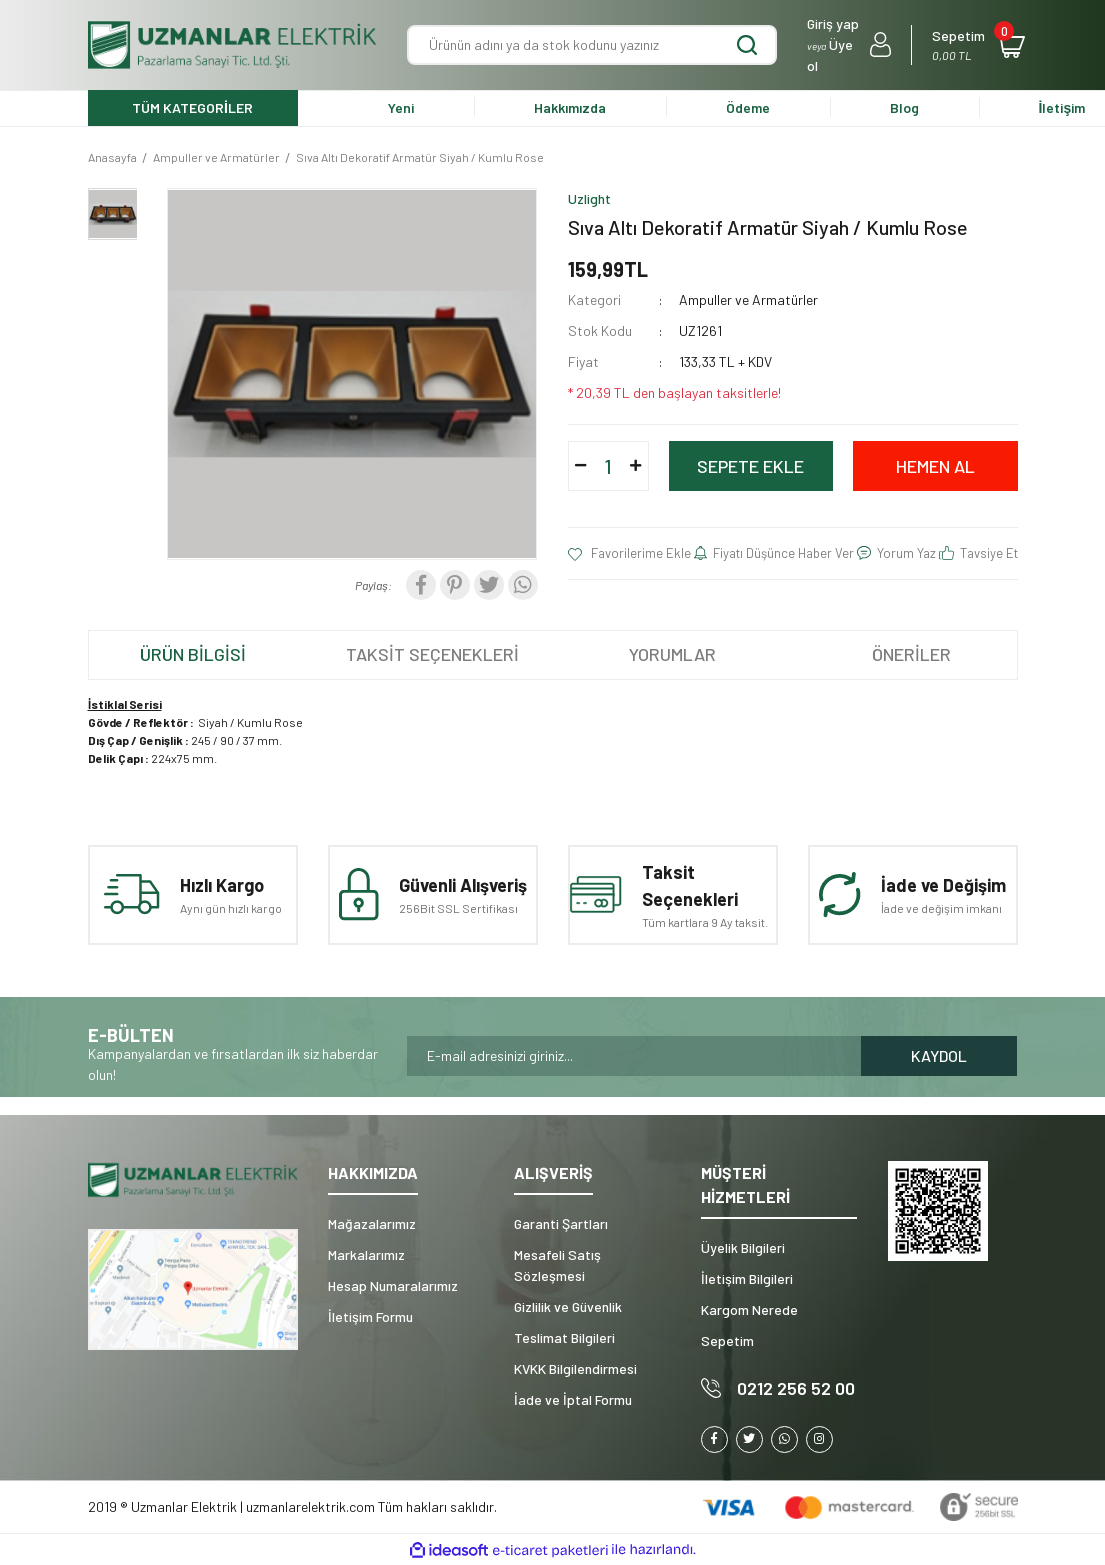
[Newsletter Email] (634, 1056)
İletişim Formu (370, 1316)
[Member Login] (849, 45)
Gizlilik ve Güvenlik (568, 1306)
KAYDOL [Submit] (939, 1055)
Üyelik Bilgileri (743, 1247)
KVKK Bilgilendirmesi (575, 1368)
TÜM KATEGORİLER (192, 107)
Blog (904, 107)
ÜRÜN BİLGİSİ (193, 654)
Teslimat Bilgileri (564, 1337)
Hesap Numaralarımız (393, 1285)
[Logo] (233, 45)
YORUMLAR (672, 654)
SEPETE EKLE (750, 466)
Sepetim (727, 1340)
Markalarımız (366, 1254)
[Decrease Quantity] (581, 466)
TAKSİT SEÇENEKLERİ (432, 654)
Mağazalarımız (372, 1223)
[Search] (592, 45)
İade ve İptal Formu (573, 1399)
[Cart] (974, 45)
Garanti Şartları (561, 1223)
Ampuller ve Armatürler (748, 299)
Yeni (401, 107)
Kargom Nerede (749, 1309)
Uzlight (589, 198)
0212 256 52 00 (796, 1388)
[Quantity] (608, 466)
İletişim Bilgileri (747, 1278)
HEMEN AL (935, 466)
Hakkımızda (570, 107)
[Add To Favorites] (630, 554)
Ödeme (748, 107)
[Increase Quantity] (636, 466)
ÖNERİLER (911, 654)
